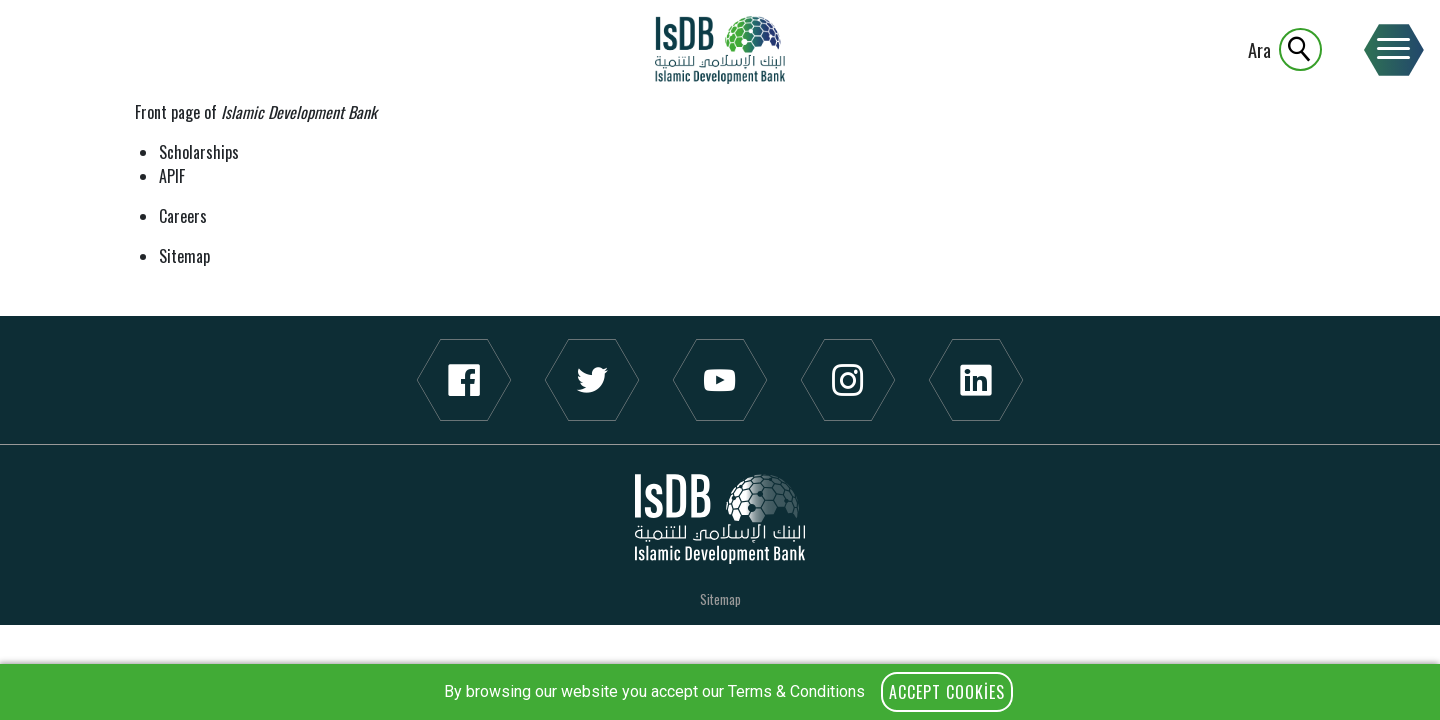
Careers (183, 216)
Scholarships (199, 152)
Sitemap (184, 256)
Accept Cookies (947, 692)
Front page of (256, 112)
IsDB (720, 50)
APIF (172, 176)
